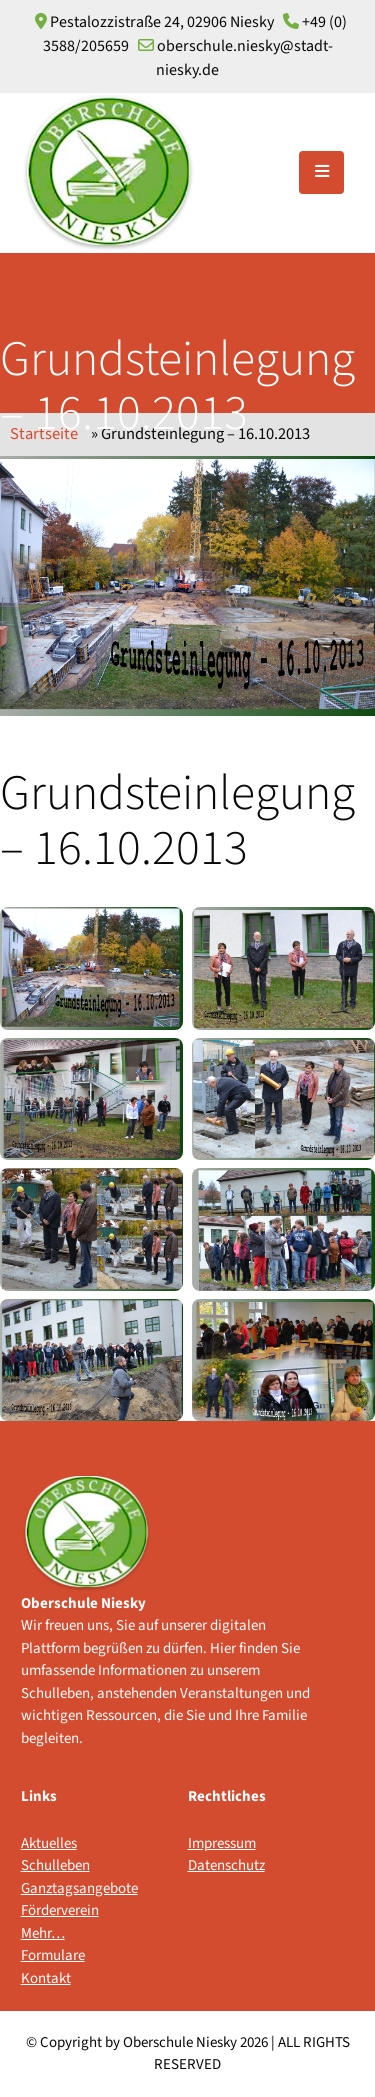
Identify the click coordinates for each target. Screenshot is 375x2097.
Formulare (53, 1955)
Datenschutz (226, 1865)
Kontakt (46, 1978)
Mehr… (43, 1933)
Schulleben (55, 1865)
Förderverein (60, 1910)
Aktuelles (49, 1843)
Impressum (222, 1843)
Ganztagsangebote (62, 1888)
